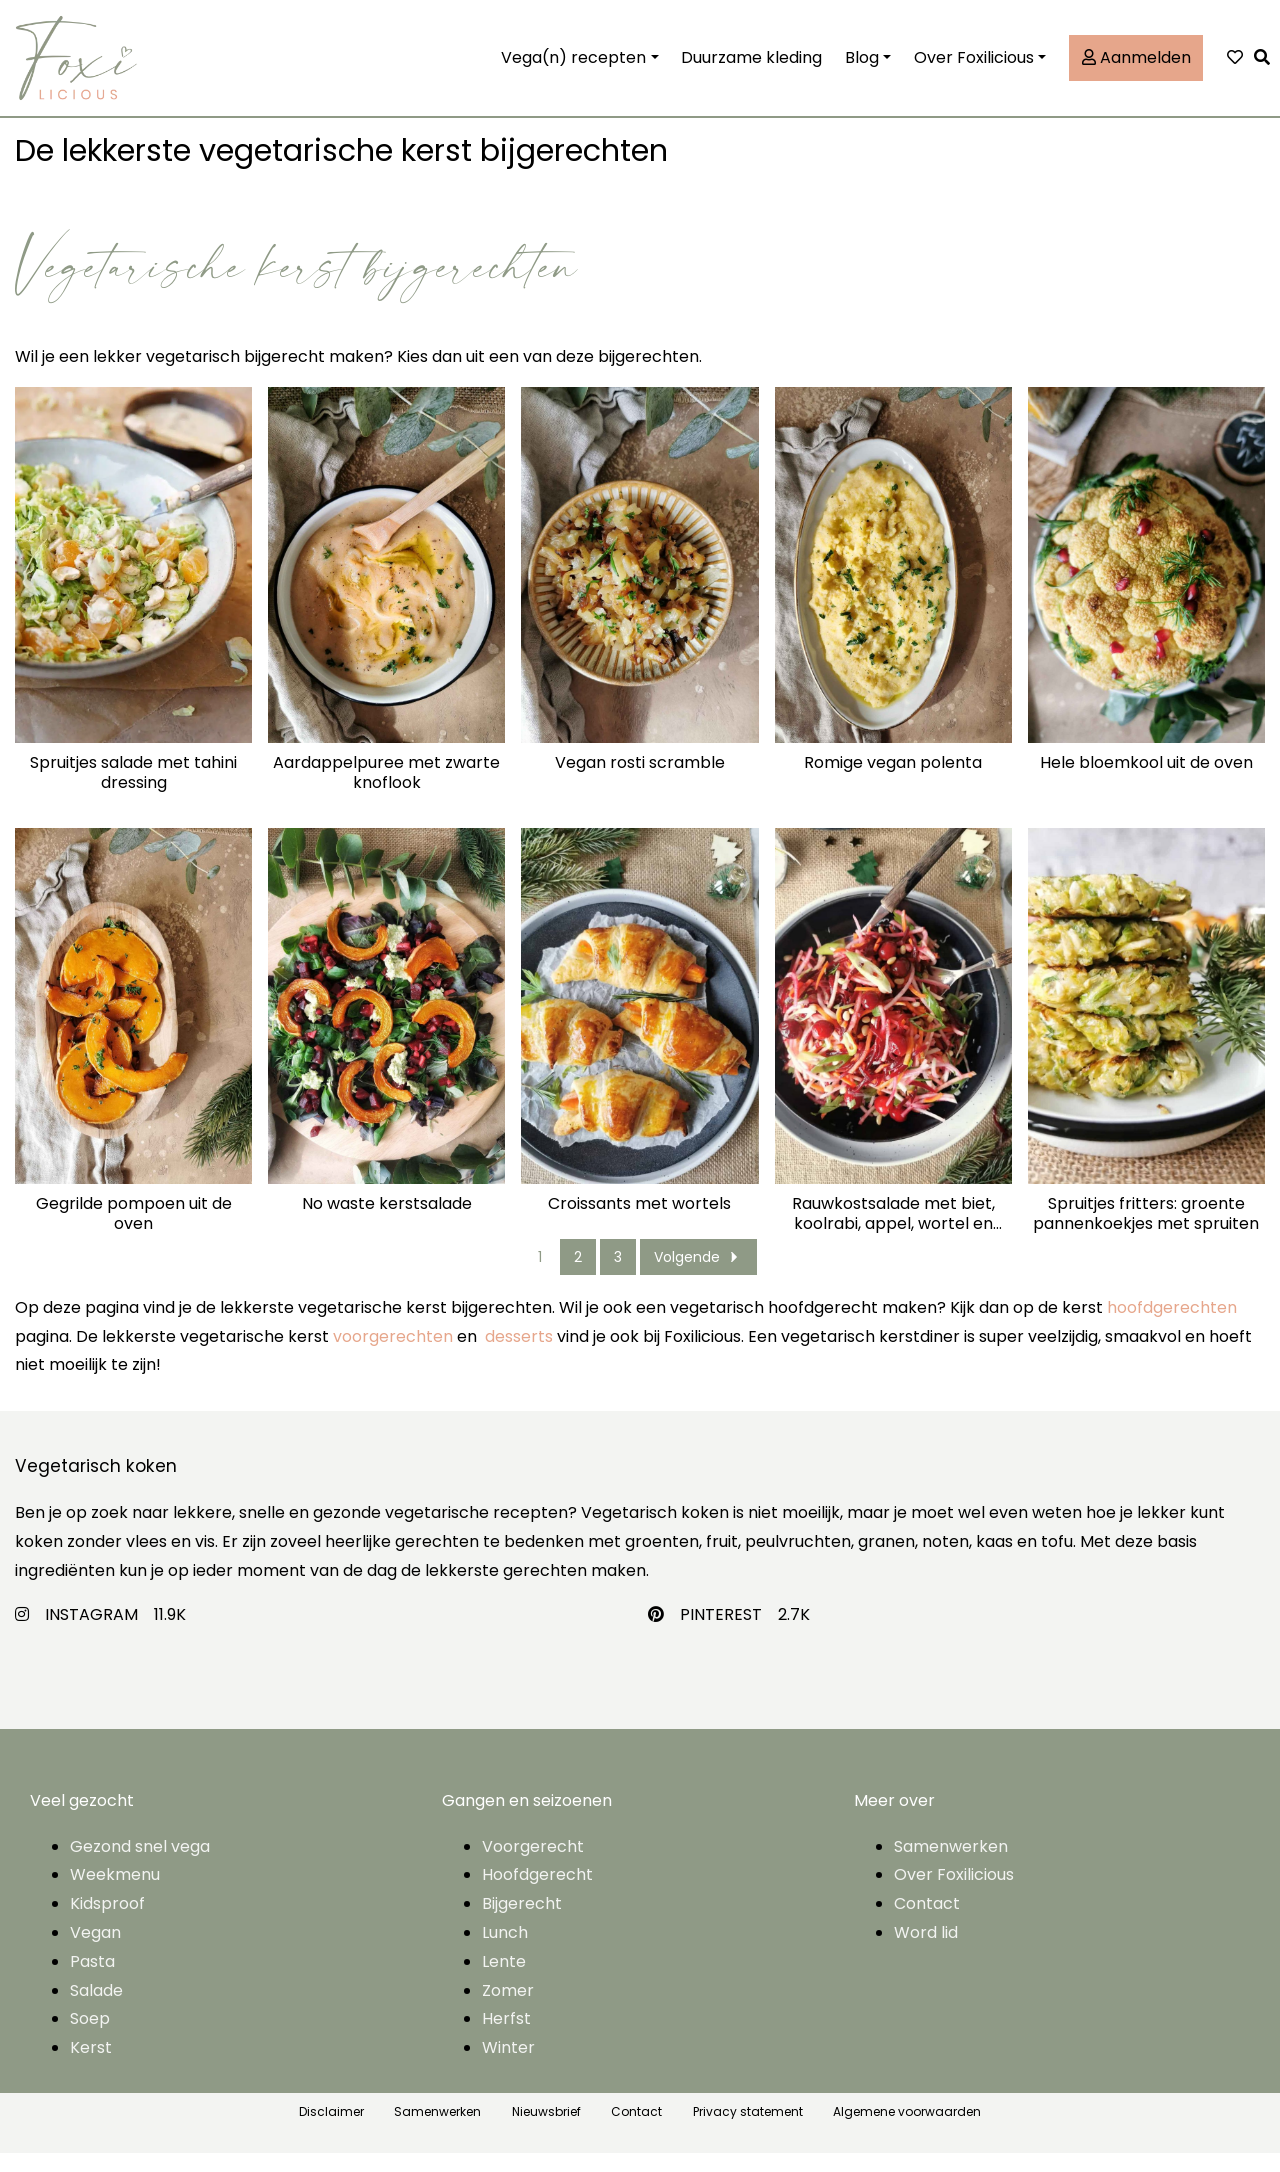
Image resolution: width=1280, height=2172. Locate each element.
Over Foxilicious (974, 66)
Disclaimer (331, 2130)
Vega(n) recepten (573, 66)
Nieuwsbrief (546, 2130)
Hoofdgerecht (537, 1893)
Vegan (95, 1951)
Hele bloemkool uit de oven (1146, 782)
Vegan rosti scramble (640, 782)
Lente (504, 1980)
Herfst (506, 2037)
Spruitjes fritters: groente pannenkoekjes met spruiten (1146, 1232)
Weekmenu (115, 1893)
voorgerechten (393, 1354)
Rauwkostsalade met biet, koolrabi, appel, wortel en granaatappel (893, 1232)
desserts (519, 1354)
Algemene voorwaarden (907, 2130)
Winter (508, 2066)
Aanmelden (1136, 66)
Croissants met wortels (639, 1222)
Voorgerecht (533, 1864)
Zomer (508, 2008)
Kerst (91, 2066)
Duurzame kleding (751, 66)
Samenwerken (951, 1864)
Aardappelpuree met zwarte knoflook (386, 792)
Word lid (926, 1951)
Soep (90, 2037)
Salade (96, 2008)
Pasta (92, 1980)
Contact (927, 1922)
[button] (1267, 67)
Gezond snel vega (140, 1864)
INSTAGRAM (91, 1632)
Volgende (698, 1275)
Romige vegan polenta (893, 782)
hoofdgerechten (1172, 1326)
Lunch (505, 1951)
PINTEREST (721, 1632)
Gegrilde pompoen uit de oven (134, 1232)
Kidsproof (107, 1922)
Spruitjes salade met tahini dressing (133, 792)
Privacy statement (748, 2130)
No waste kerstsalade (387, 1222)
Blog (862, 66)
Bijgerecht (522, 1922)
